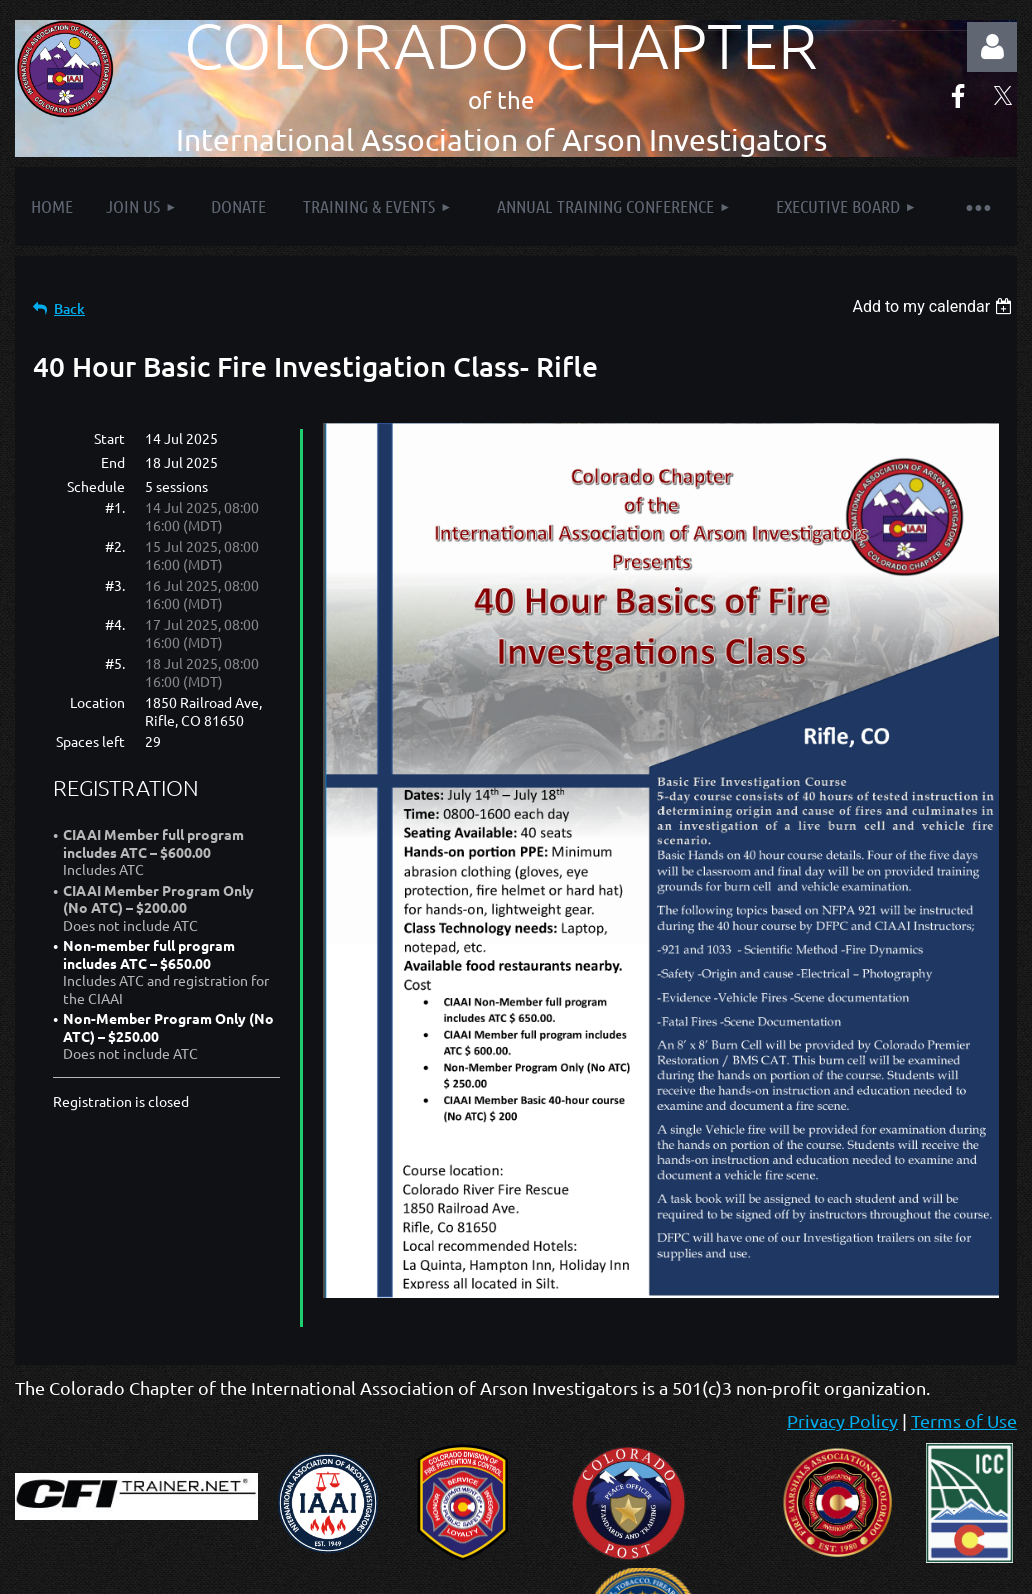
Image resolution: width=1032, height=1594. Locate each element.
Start (109, 438)
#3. (115, 585)
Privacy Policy (842, 1420)
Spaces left (90, 741)
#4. (115, 624)
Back (69, 308)
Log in (992, 47)
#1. (115, 507)
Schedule (96, 486)
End (113, 462)
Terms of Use (964, 1420)
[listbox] (934, 306)
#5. (115, 663)
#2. (115, 546)
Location (97, 702)
